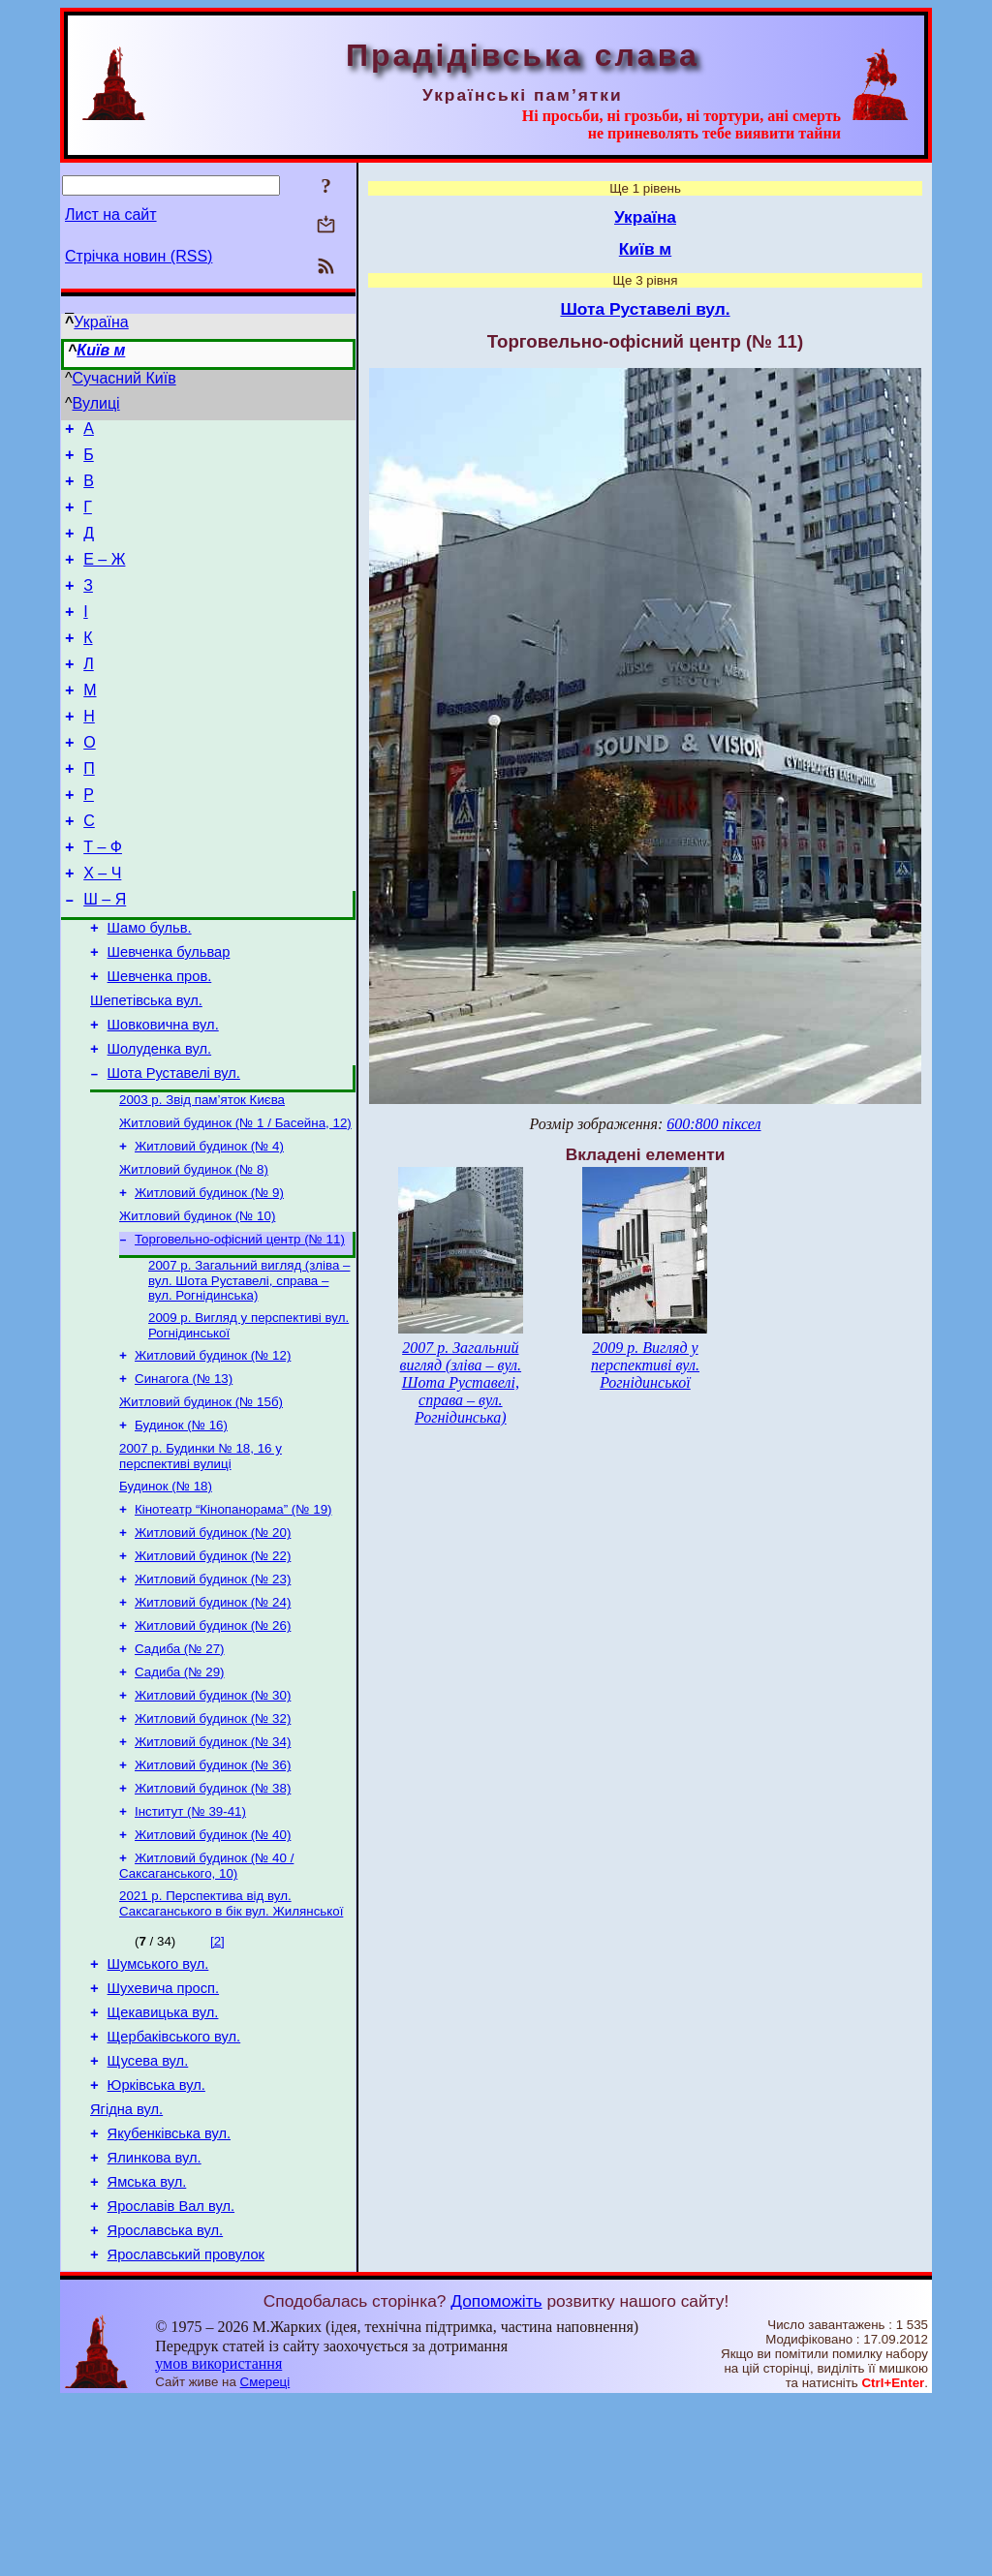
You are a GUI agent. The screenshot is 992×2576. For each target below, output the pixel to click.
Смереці (265, 2557)
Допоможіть (496, 2476)
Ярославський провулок (186, 2430)
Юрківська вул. (156, 2240)
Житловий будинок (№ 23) (213, 1691)
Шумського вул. (158, 2104)
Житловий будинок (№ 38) (213, 1918)
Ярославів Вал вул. (171, 2375)
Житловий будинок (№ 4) (209, 1227)
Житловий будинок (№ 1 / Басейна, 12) (235, 1202)
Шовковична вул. (163, 1094)
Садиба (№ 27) (180, 1767)
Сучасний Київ (124, 378)
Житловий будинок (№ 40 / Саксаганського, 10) (206, 2001)
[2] (217, 2078)
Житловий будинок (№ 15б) (201, 1500)
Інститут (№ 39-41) (190, 1943)
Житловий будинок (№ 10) (197, 1303)
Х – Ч (102, 925)
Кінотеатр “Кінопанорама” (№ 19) (233, 1616)
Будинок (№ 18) (165, 1590)
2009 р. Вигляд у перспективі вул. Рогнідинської (645, 1365)
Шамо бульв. (150, 986)
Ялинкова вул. (155, 2321)
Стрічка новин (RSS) (138, 256)
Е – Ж (104, 576)
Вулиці (96, 403)
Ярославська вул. (166, 2402)
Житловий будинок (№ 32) (213, 1842)
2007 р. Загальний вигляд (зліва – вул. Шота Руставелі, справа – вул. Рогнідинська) (249, 1371)
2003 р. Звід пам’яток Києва (202, 1177)
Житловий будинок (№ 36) (213, 1893)
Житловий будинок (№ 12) (213, 1450)
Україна (101, 322)
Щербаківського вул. (174, 2185)
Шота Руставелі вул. (174, 1148)
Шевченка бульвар (169, 1013)
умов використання (218, 2538)
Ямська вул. (147, 2348)
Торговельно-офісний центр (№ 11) (240, 1328)
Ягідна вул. (126, 2267)
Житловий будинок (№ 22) (213, 1666)
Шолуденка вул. (160, 1121)
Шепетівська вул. (146, 1067)
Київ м (101, 350)
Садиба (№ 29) (180, 1792)
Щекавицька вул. (163, 2158)
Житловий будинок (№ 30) (213, 1817)
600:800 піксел (713, 1124)
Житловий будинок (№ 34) (213, 1867)
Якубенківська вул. (169, 2294)
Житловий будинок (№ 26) (213, 1741)
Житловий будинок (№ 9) (209, 1278)
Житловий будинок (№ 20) (213, 1641)
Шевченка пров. (160, 1040)
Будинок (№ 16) (181, 1525)
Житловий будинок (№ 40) (213, 1968)
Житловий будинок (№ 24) (213, 1716)
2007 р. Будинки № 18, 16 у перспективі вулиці (200, 1559)
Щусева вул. (148, 2213)
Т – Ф (102, 896)
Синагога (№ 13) (183, 1475)
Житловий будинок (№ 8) (193, 1252)
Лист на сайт (111, 214)
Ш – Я (104, 954)
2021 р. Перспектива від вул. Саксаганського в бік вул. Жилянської (231, 2041)
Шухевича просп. (163, 2131)
